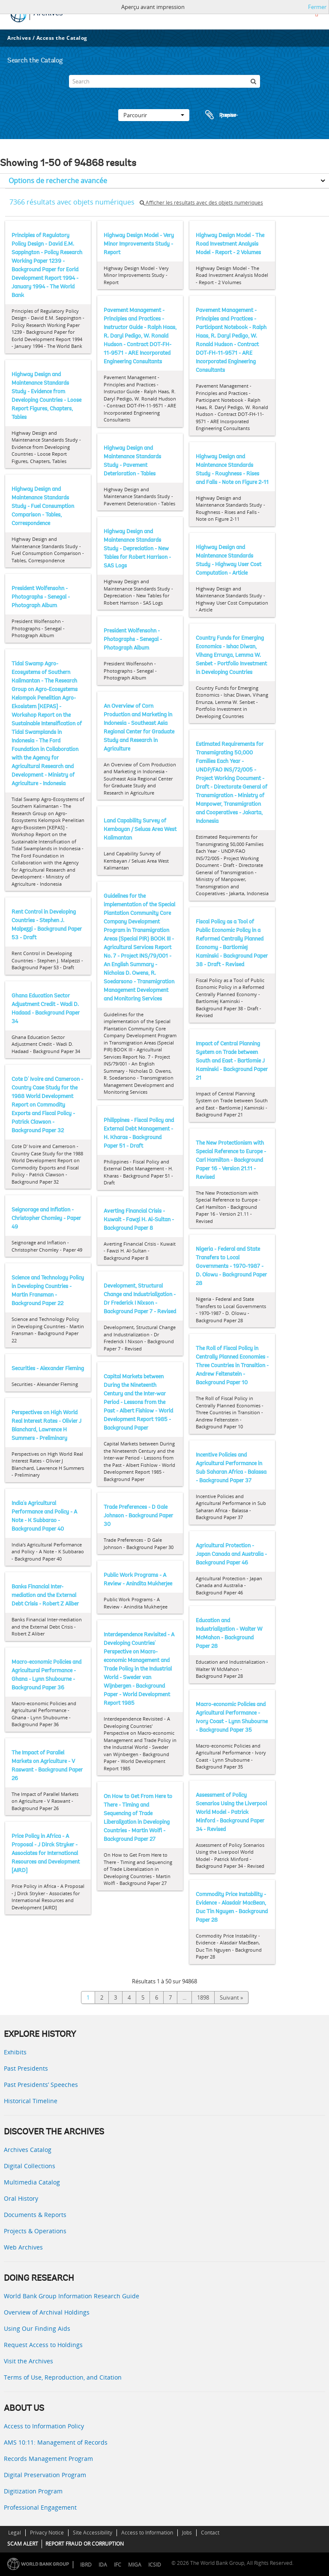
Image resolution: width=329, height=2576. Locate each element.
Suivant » (231, 1997)
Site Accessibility (92, 2532)
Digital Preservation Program (45, 2475)
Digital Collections (29, 2166)
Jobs (187, 2532)
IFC (117, 2564)
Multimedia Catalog (32, 2182)
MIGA (134, 2564)
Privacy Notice (47, 2532)
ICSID (154, 2564)
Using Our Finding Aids (37, 2328)
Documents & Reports (35, 2215)
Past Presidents (26, 2068)
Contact (210, 2532)
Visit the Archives (28, 2361)
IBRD (86, 2564)
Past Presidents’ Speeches (41, 2084)
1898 (203, 1997)
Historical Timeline (30, 2101)
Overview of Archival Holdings (47, 2312)
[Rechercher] (253, 81)
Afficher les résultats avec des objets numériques (201, 202)
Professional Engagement (40, 2507)
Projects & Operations (35, 2231)
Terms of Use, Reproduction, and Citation (63, 2377)
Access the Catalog (61, 38)
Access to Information (147, 2532)
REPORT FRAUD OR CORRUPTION (84, 2543)
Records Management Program (48, 2458)
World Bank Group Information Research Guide (71, 2296)
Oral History (21, 2198)
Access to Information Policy (44, 2426)
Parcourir (153, 115)
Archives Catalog (27, 2150)
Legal (14, 2532)
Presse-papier (220, 115)
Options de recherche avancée (58, 180)
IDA (103, 2564)
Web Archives (23, 2247)
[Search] (164, 81)
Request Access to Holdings (43, 2345)
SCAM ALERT (22, 2543)
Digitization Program (33, 2491)
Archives (19, 38)
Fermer (317, 7)
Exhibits (15, 2052)
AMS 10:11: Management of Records (56, 2442)
